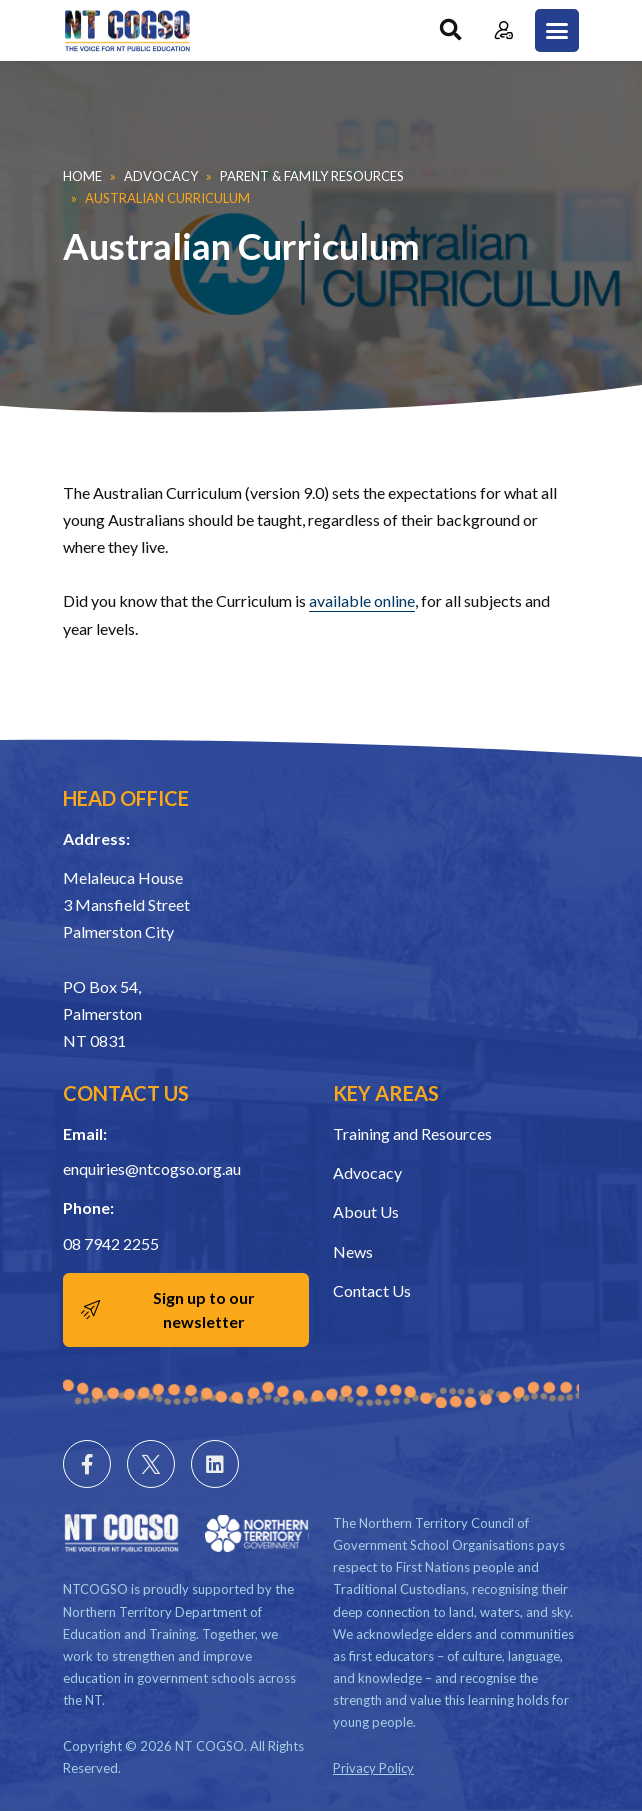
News (353, 1251)
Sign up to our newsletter (204, 1309)
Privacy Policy (373, 1768)
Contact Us (372, 1290)
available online (362, 600)
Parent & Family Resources (312, 176)
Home (82, 176)
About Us (366, 1211)
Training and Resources (412, 1133)
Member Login (503, 30)
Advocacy (161, 176)
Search (450, 30)
